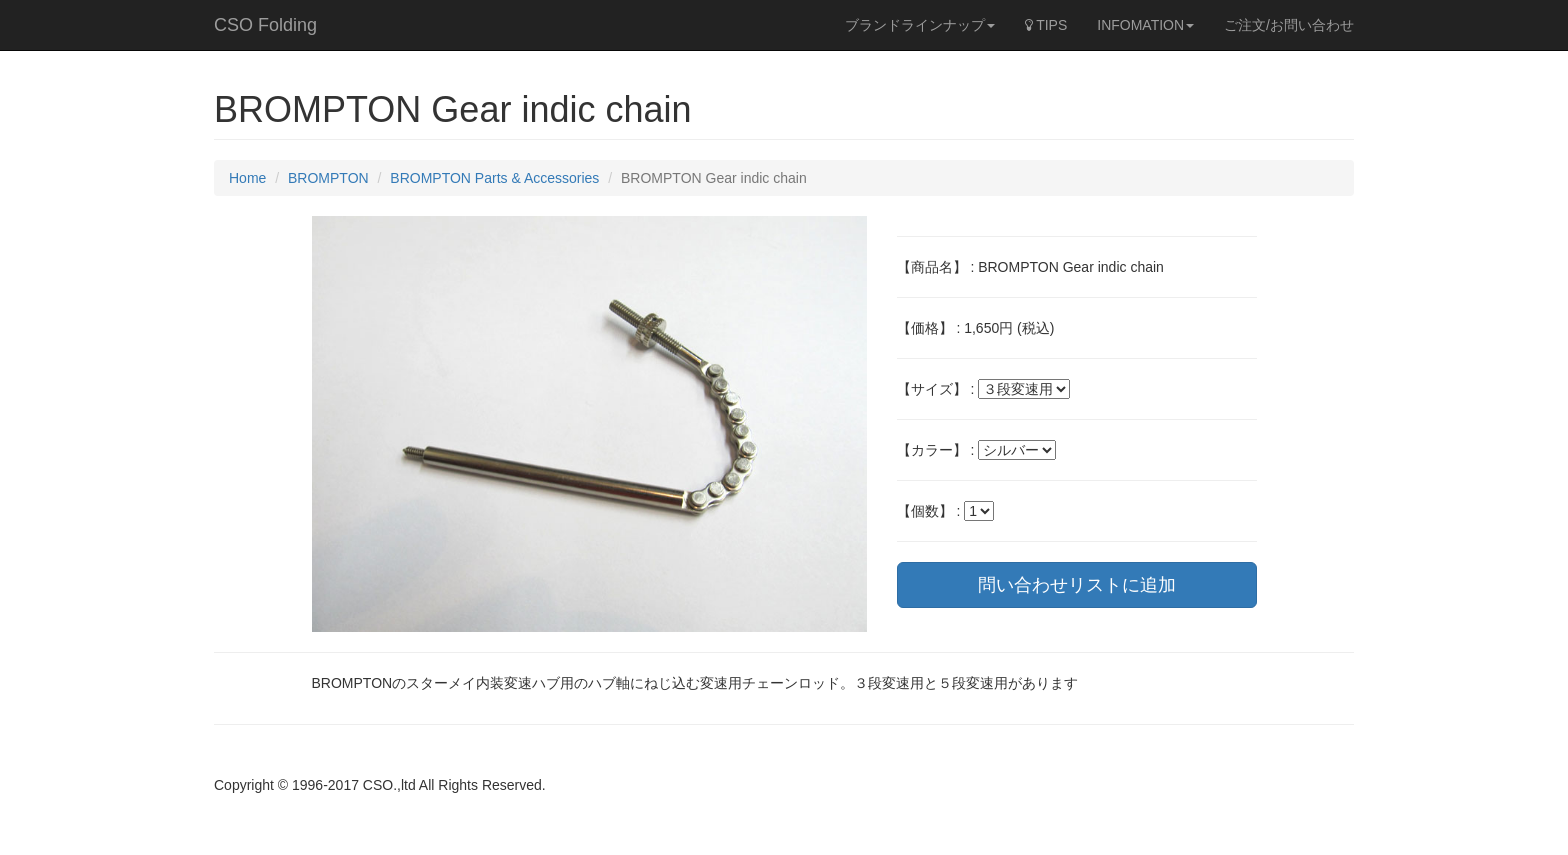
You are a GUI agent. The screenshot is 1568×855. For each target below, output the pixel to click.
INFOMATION (1145, 25)
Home (247, 178)
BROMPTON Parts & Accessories (494, 178)
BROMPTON (328, 178)
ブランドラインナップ (920, 25)
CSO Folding (265, 25)
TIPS (1046, 25)
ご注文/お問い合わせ (1289, 25)
